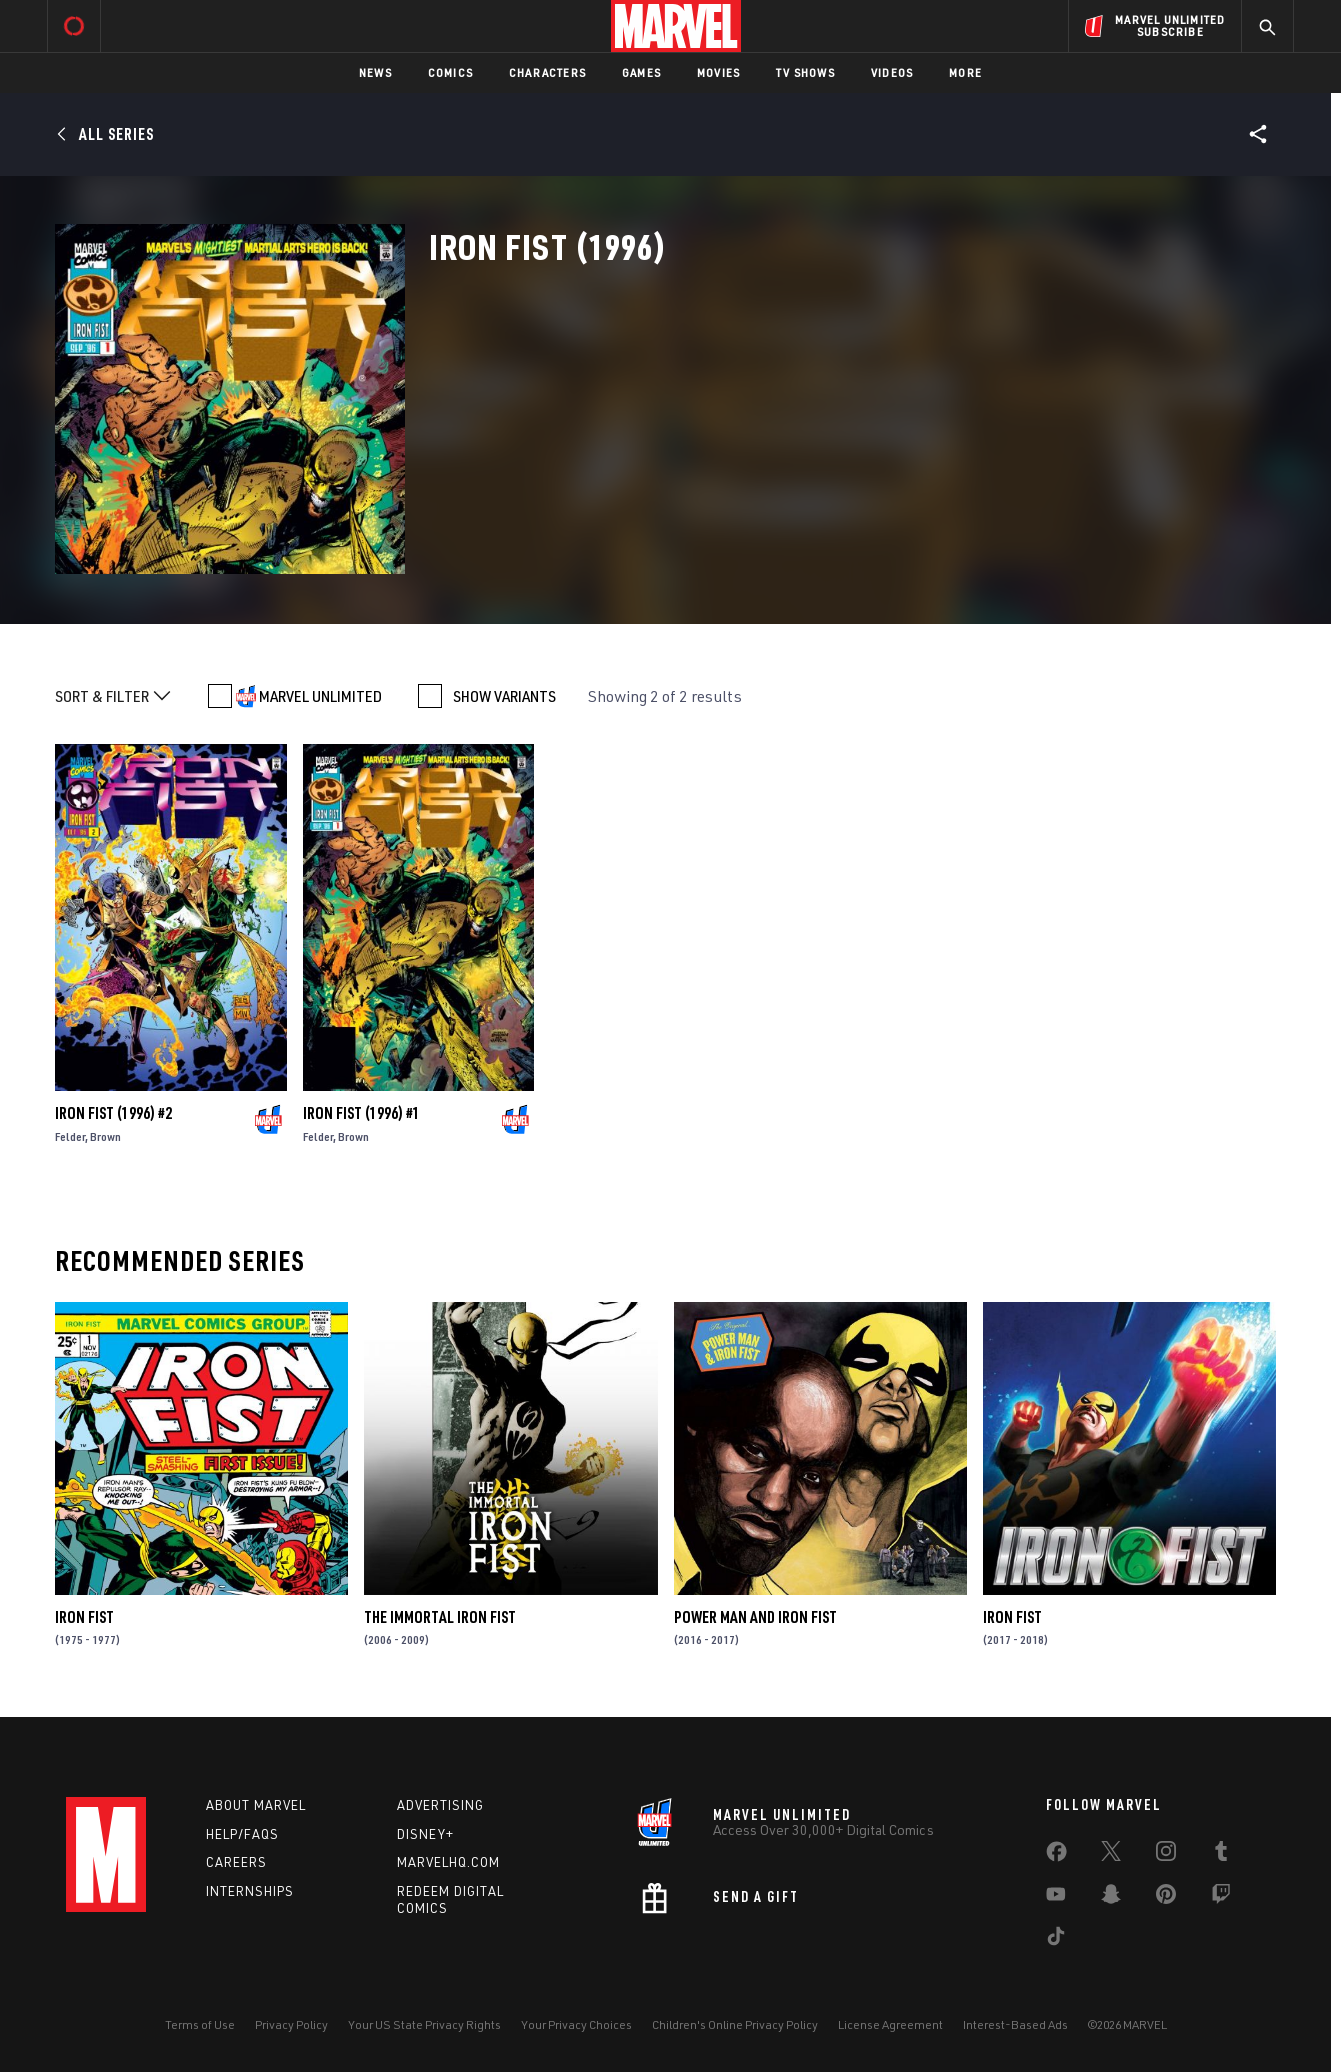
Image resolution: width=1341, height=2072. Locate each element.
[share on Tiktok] (1056, 1940)
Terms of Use (200, 2024)
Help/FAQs (242, 1834)
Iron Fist (84, 1617)
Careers (236, 1862)
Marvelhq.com (448, 1862)
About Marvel (256, 1805)
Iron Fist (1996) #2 (113, 1113)
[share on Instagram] (1166, 1855)
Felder (70, 1136)
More (965, 72)
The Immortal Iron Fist (440, 1617)
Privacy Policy (291, 2024)
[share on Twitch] (1221, 1898)
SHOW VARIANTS (504, 696)
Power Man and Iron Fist (755, 1617)
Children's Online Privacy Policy (735, 2024)
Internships (250, 1891)
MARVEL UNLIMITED (320, 696)
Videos (892, 72)
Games (641, 72)
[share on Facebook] (1056, 1856)
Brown (105, 1136)
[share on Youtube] (1056, 1898)
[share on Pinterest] (1166, 1898)
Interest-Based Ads (1015, 2024)
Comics (450, 72)
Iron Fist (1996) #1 (361, 1113)
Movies (718, 72)
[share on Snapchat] (1111, 1898)
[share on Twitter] (1111, 1855)
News (375, 72)
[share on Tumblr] (1221, 1855)
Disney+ (425, 1834)
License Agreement (890, 2024)
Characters (547, 72)
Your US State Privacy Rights (424, 2024)
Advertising (440, 1805)
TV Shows (805, 72)
